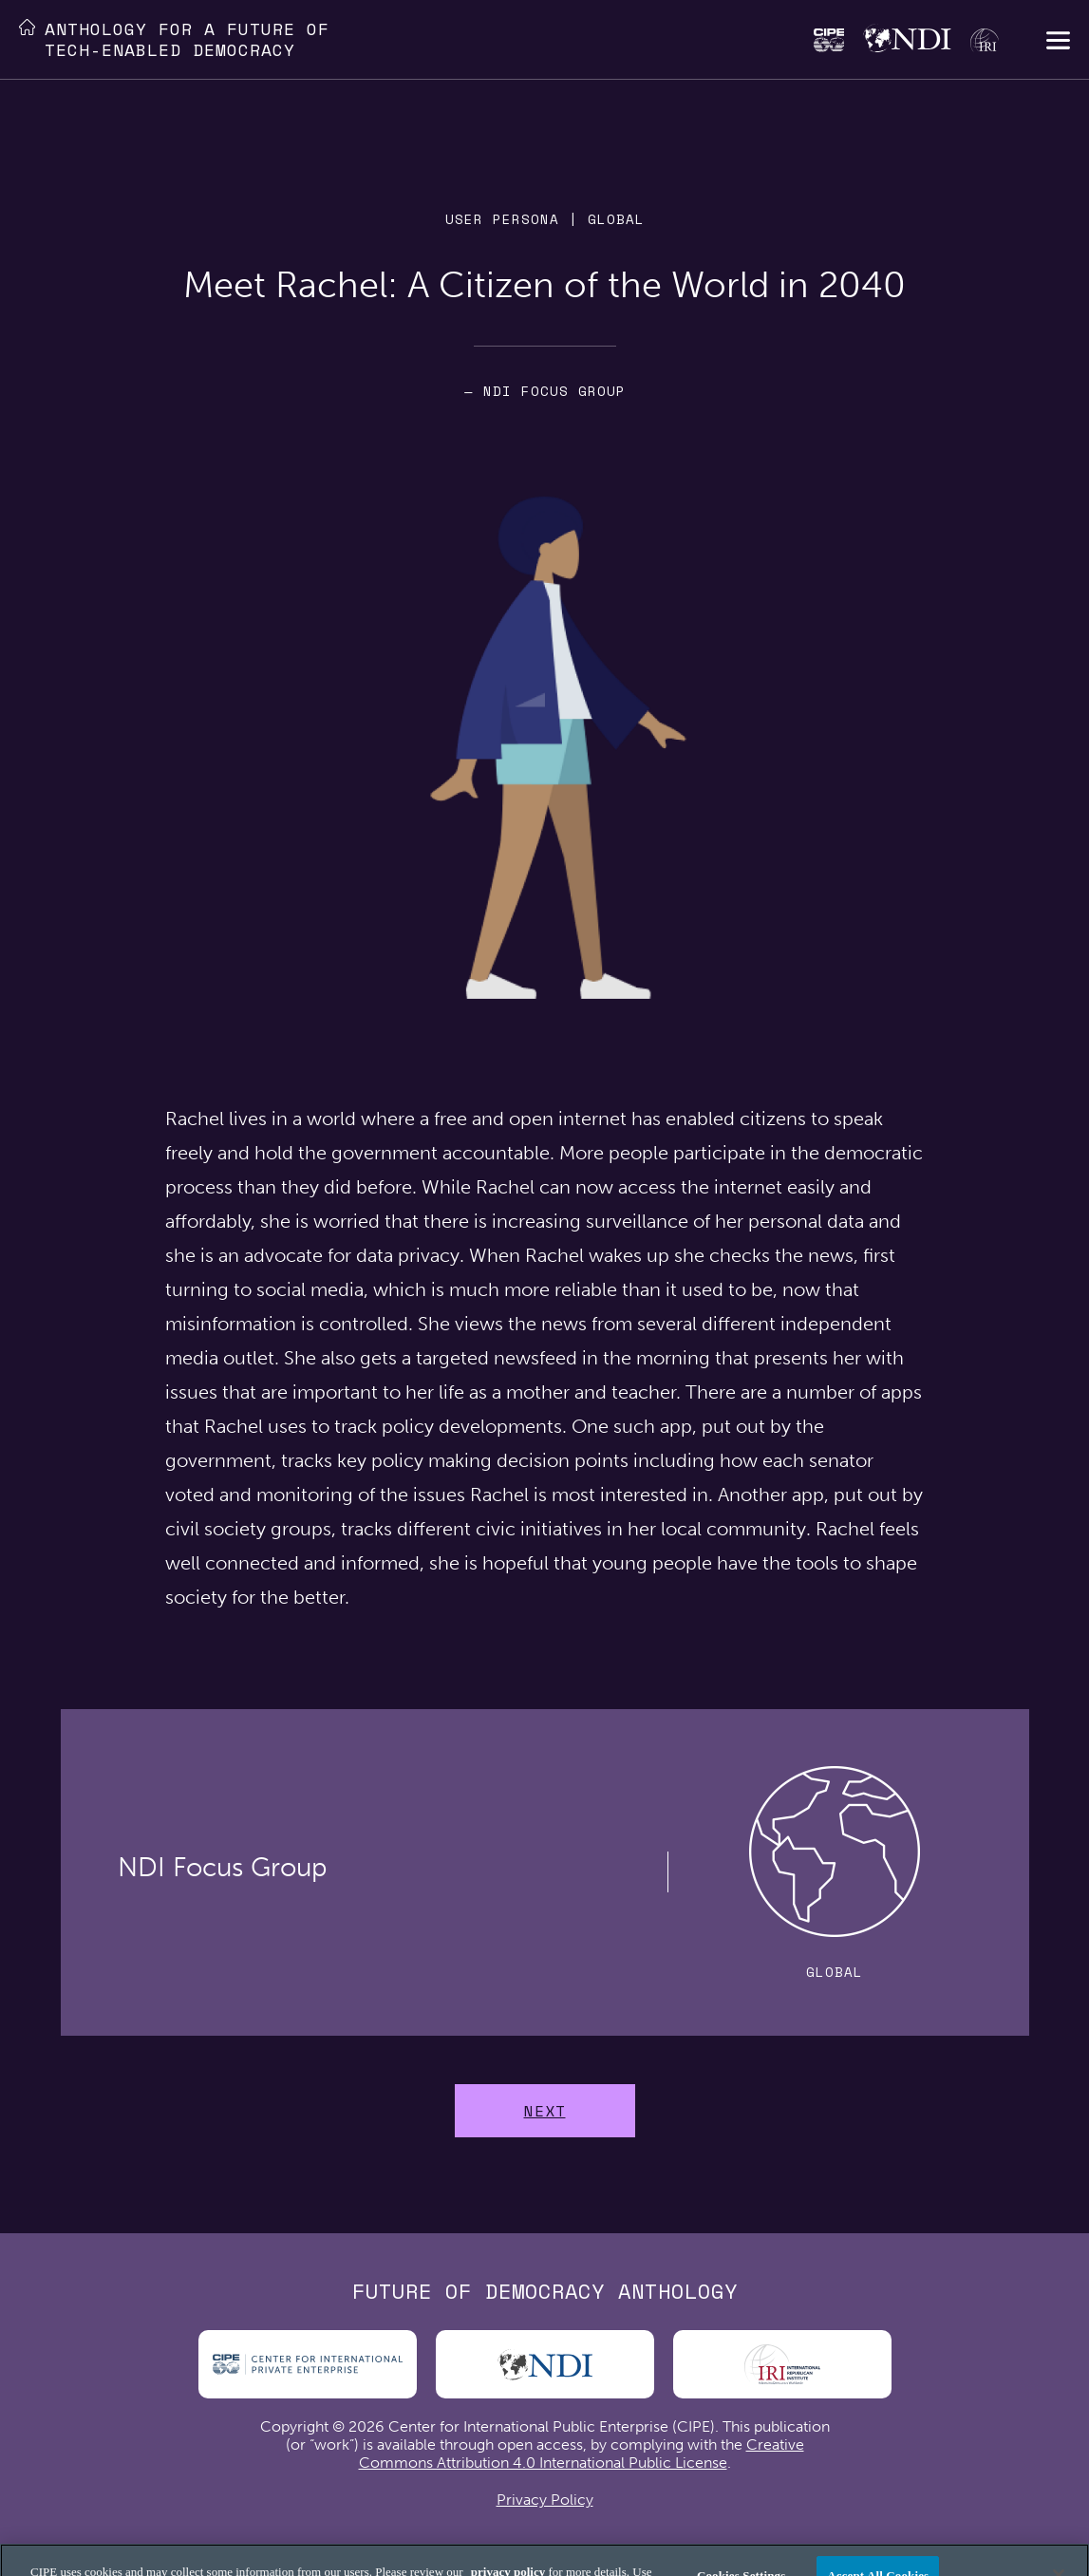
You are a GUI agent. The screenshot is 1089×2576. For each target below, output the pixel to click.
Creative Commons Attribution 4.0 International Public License (581, 2453)
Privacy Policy (545, 2500)
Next (545, 2110)
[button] (1058, 42)
